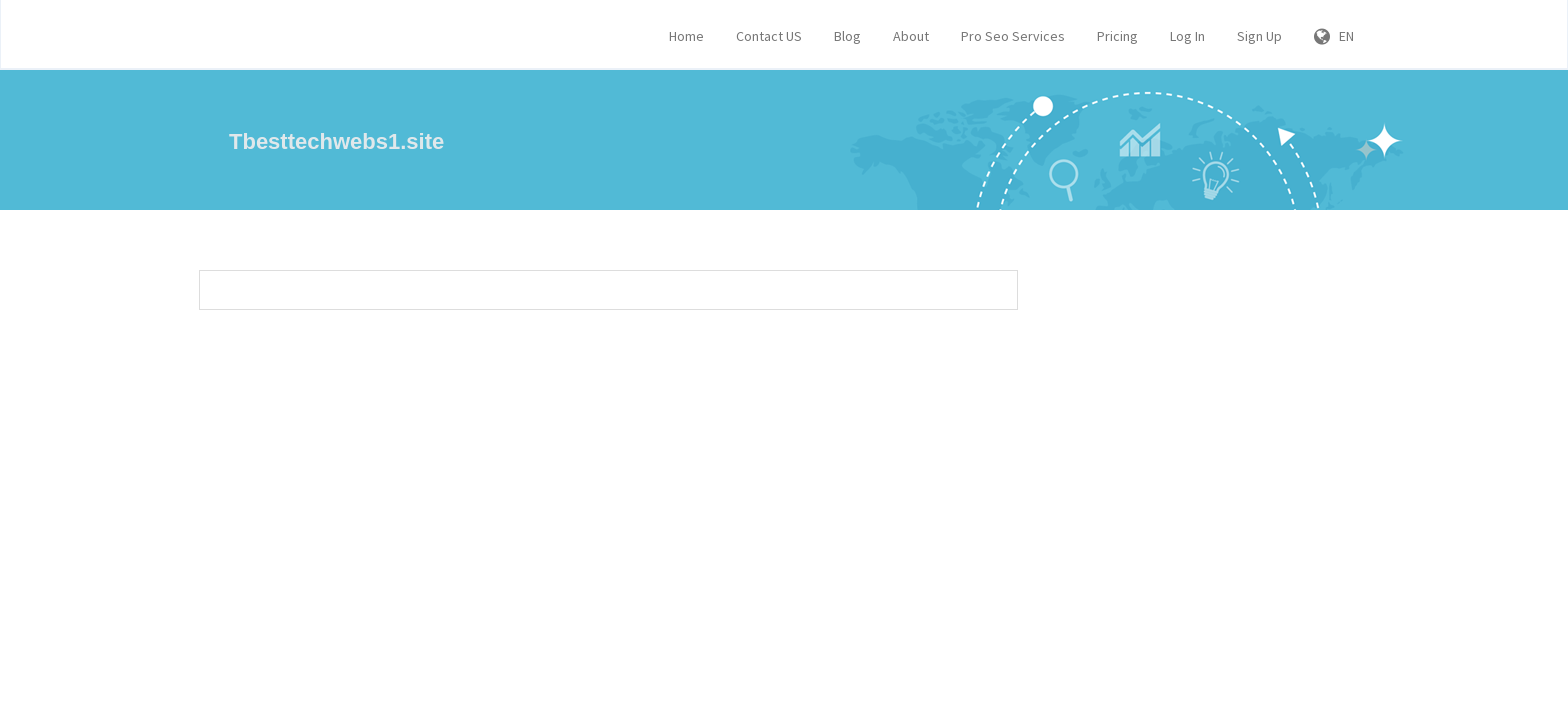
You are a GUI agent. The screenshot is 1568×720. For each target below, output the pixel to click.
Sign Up (1259, 36)
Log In (1187, 36)
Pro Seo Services (1013, 36)
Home (686, 36)
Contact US (769, 36)
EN (1334, 36)
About (911, 36)
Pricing (1117, 36)
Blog (847, 36)
